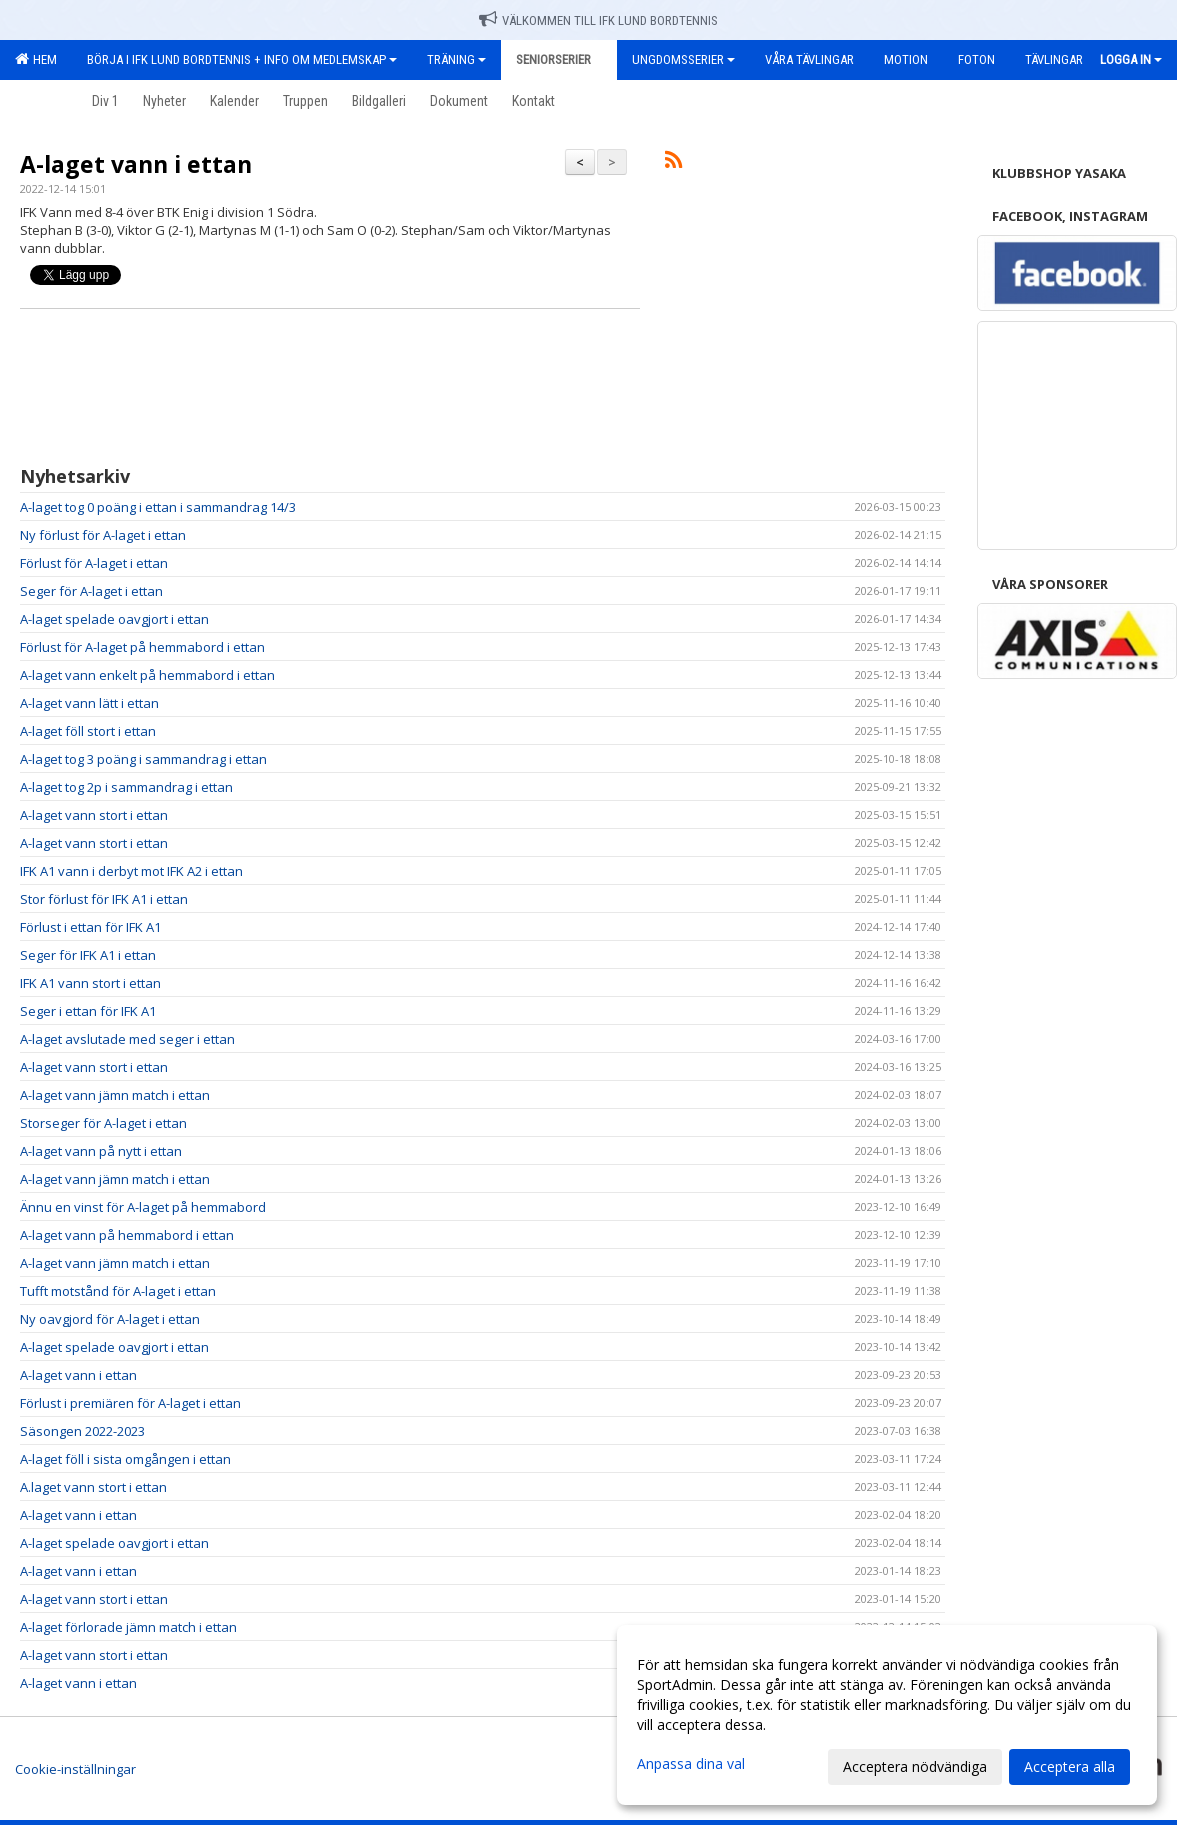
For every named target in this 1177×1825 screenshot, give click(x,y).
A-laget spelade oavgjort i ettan (114, 619)
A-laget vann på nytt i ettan (101, 1151)
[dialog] (887, 1715)
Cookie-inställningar (75, 1769)
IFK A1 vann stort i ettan (90, 983)
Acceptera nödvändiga (915, 1766)
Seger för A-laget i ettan (91, 591)
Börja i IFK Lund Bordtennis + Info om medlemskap (242, 59)
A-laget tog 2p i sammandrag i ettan (126, 787)
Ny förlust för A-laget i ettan (103, 535)
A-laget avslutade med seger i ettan (127, 1039)
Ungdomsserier (683, 59)
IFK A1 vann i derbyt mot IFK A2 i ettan (131, 871)
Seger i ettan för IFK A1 (88, 1011)
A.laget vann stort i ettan (93, 1487)
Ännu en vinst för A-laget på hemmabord (143, 1207)
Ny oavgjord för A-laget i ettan (110, 1319)
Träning (456, 59)
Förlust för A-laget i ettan (94, 563)
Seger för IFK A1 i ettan (88, 955)
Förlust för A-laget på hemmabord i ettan (142, 647)
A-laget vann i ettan (136, 164)
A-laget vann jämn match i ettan (115, 1095)
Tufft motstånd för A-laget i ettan (118, 1291)
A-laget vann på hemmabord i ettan (127, 1235)
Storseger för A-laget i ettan (103, 1123)
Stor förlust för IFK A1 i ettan (104, 899)
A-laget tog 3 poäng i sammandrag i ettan (143, 759)
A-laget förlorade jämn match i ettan (128, 1627)
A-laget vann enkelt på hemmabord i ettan (147, 675)
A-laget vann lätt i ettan (89, 703)
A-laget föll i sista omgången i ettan (125, 1459)
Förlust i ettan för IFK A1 (90, 927)
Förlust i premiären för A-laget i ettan (130, 1403)
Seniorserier (559, 59)
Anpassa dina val (691, 1764)
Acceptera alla (1069, 1766)
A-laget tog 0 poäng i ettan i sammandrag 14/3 (158, 507)
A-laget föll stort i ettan (88, 731)
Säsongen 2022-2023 (82, 1431)
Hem (36, 59)
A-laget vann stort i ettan (94, 815)
